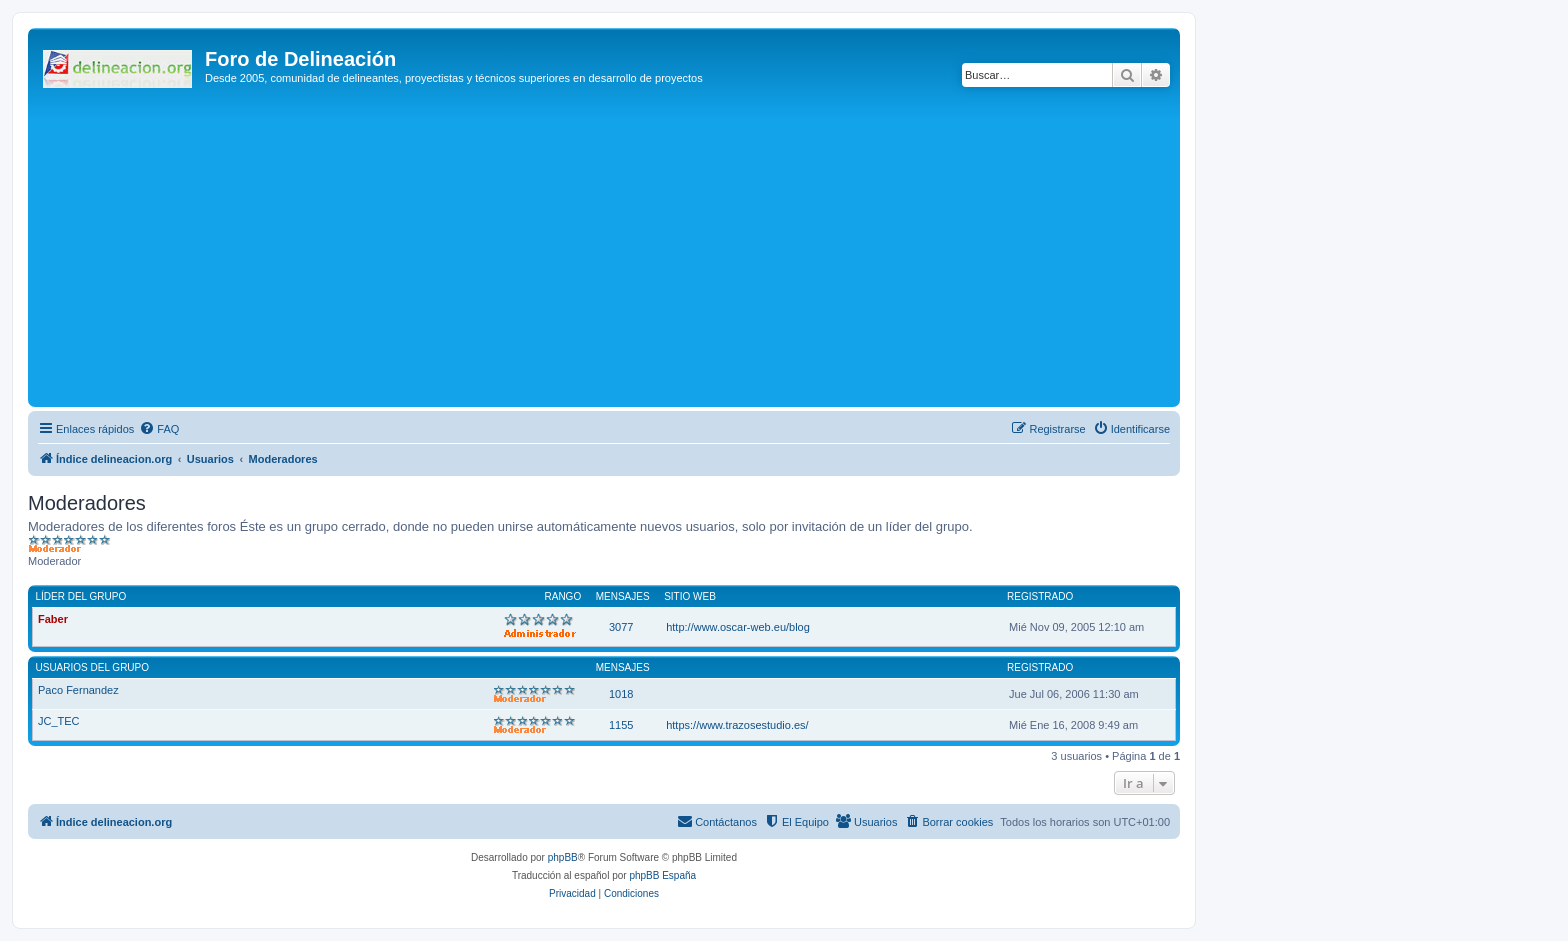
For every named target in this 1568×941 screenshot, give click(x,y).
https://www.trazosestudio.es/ (737, 725)
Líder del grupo (81, 596)
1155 (621, 725)
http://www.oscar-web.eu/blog (738, 627)
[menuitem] (159, 429)
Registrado (1040, 596)
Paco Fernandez (78, 690)
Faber (53, 619)
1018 (621, 694)
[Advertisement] (633, 252)
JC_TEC (59, 721)
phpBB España (662, 875)
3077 (621, 627)
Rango (563, 596)
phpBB (563, 857)
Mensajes (623, 596)
